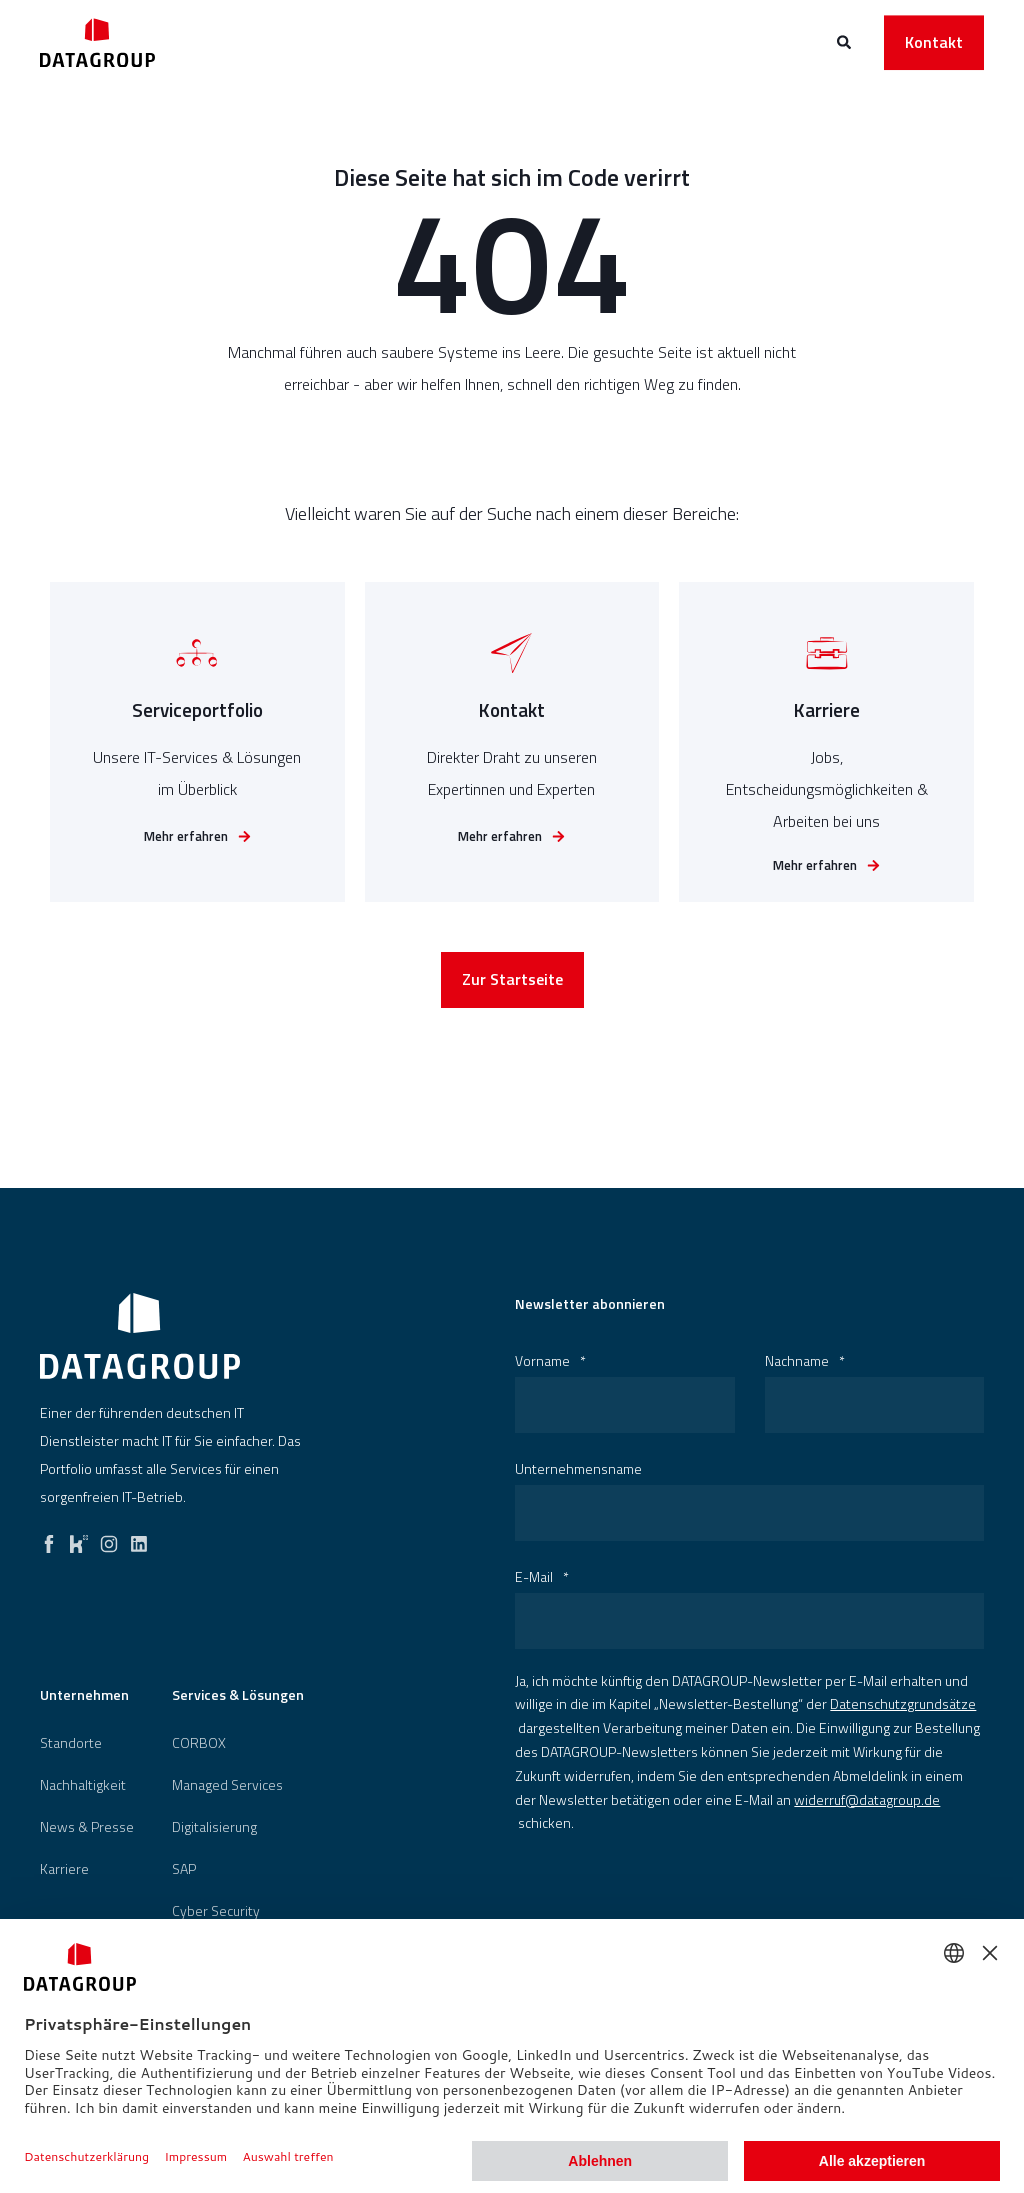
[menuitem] (71, 1743)
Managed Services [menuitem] (227, 1785)
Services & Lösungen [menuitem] (238, 1696)
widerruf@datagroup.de (867, 1799)
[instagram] (109, 1539)
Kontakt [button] (934, 42)
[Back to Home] (97, 42)
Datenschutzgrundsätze (903, 1703)
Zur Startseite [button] (512, 994)
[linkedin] (139, 1539)
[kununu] (79, 1539)
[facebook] (49, 1539)
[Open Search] (845, 40)
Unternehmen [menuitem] (84, 1696)
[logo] (140, 1336)
